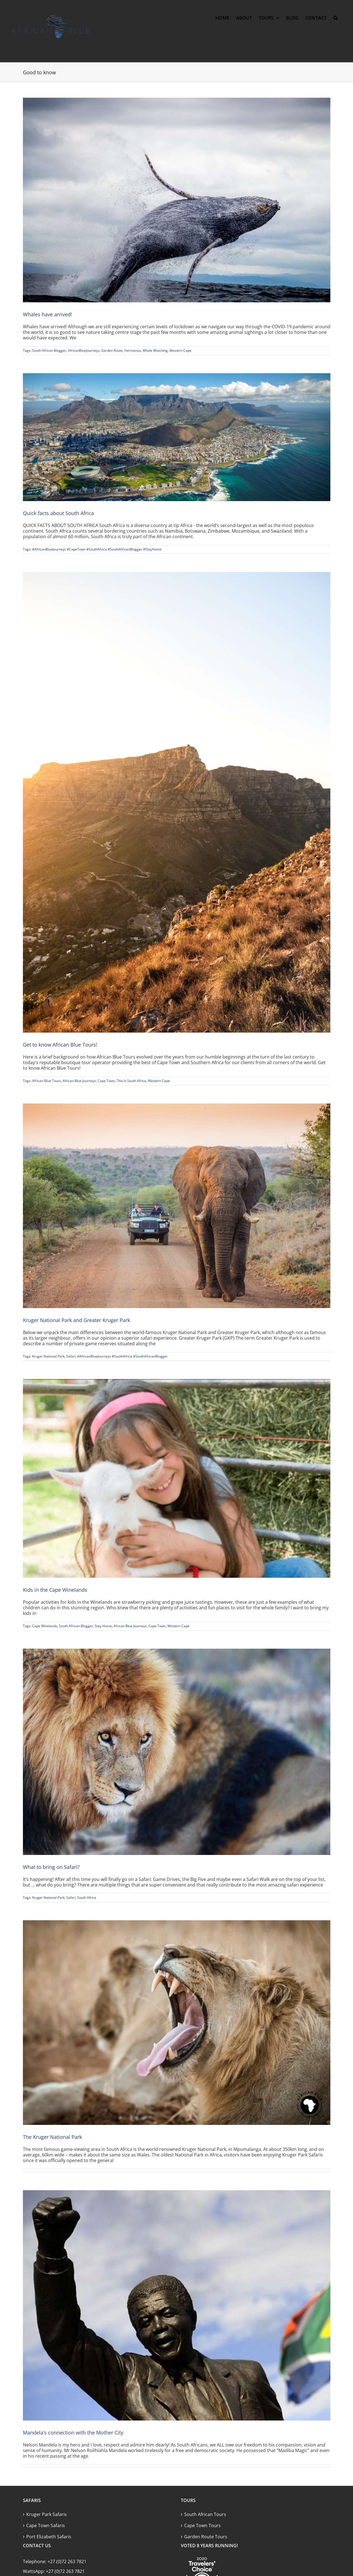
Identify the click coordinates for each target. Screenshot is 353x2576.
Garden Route (112, 350)
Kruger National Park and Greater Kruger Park (76, 1320)
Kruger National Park (48, 1356)
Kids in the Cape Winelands (55, 1589)
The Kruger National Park (52, 2137)
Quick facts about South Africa (58, 513)
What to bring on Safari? (51, 1867)
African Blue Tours (46, 1080)
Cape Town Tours (202, 2525)
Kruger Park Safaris (46, 2514)
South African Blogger (49, 350)
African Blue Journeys (79, 1080)
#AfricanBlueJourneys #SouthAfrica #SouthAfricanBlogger (122, 1356)
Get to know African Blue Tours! (60, 1044)
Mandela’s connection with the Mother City (73, 2432)
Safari (70, 1356)
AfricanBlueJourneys (83, 350)
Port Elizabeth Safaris (48, 2536)
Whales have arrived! (47, 314)
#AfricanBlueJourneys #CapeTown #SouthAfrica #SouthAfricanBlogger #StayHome (97, 549)
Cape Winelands (44, 1626)
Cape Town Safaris (45, 2525)
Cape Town (106, 1080)
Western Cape (180, 350)
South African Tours (205, 2514)
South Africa (86, 1897)
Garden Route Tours (205, 2536)
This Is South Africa (131, 1080)
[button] (335, 18)
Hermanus (132, 350)
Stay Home (103, 1626)
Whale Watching (155, 350)
